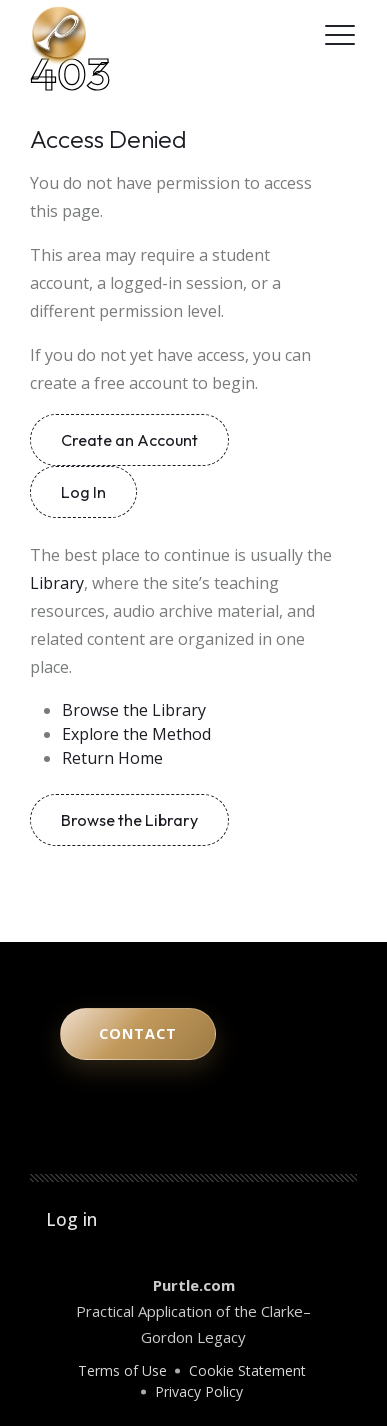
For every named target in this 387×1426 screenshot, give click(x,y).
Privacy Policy (199, 1391)
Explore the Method (136, 734)
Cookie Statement (247, 1370)
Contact (138, 1033)
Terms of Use (122, 1370)
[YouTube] (216, 35)
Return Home (112, 758)
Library (57, 583)
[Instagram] (243, 35)
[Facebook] (297, 35)
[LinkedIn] (270, 35)
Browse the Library (134, 710)
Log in (71, 1219)
